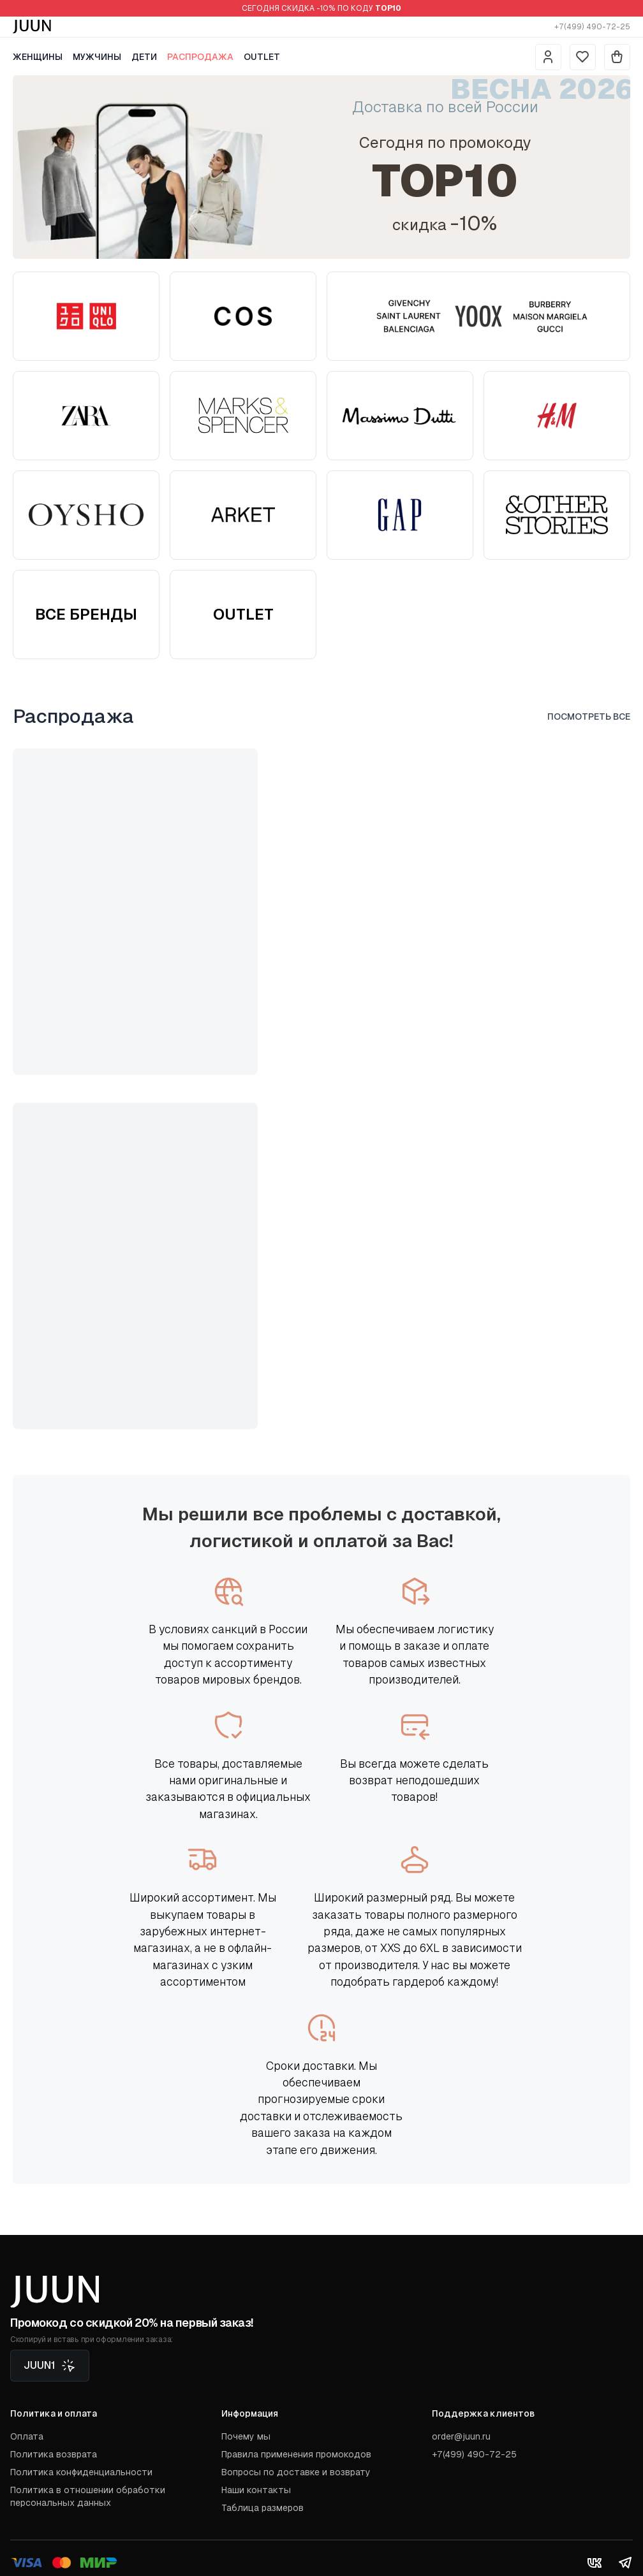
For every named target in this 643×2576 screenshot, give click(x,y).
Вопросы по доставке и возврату (296, 2472)
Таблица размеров (262, 2508)
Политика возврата (53, 2454)
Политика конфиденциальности (81, 2472)
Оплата (26, 2436)
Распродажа (200, 57)
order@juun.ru (461, 2436)
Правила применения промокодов (296, 2454)
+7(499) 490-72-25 (592, 26)
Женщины (38, 57)
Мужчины (97, 57)
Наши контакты (256, 2490)
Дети (144, 57)
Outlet (262, 57)
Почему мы (245, 2436)
